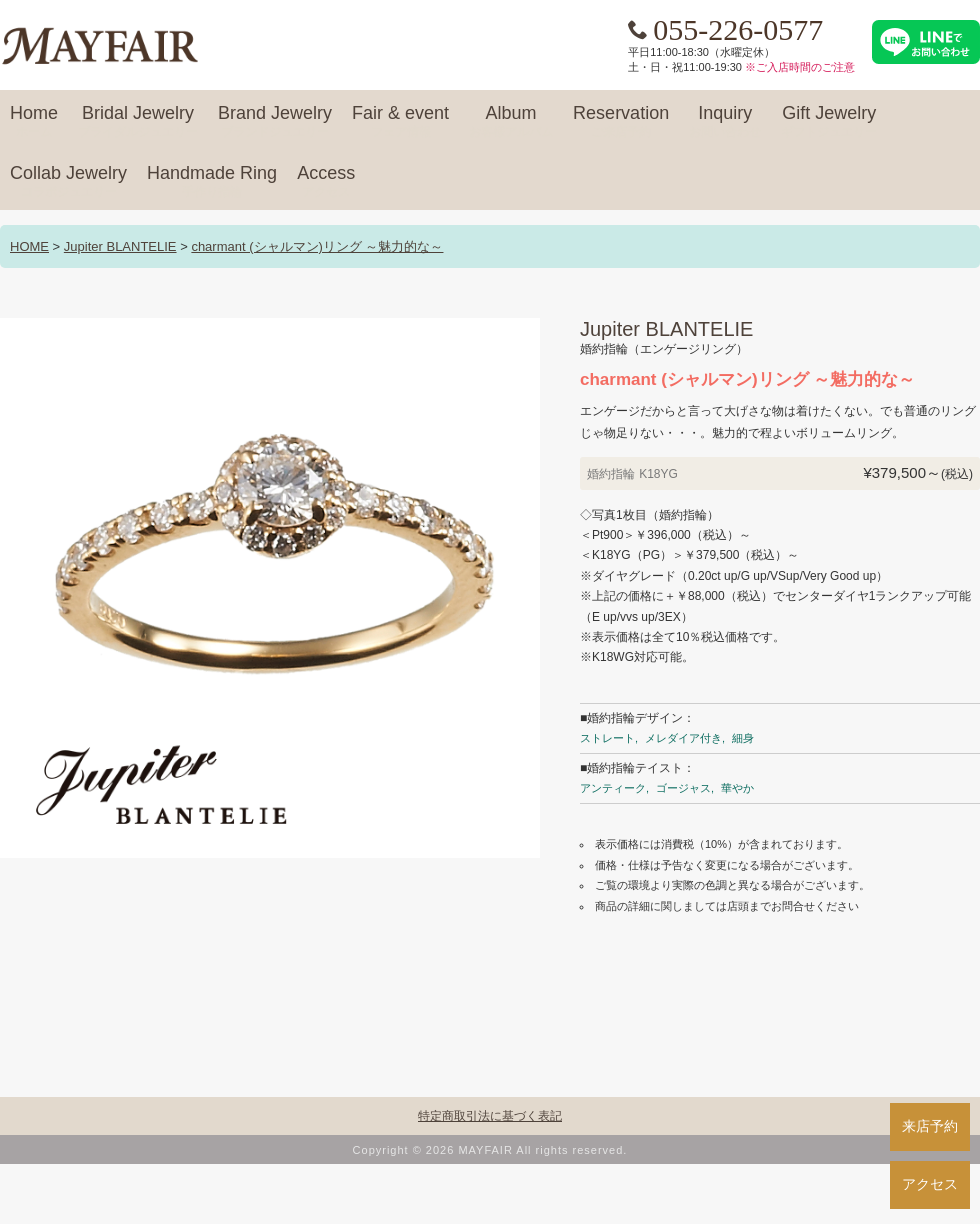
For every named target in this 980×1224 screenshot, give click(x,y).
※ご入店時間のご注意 (800, 67)
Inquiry (725, 122)
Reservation (621, 122)
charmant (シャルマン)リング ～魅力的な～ (317, 246)
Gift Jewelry (829, 122)
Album (511, 122)
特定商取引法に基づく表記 (490, 1116)
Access (326, 182)
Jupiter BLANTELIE (120, 246)
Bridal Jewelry (138, 122)
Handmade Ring (212, 182)
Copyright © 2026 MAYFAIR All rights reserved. (490, 1150)
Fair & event (400, 122)
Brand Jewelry (275, 122)
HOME (29, 246)
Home (34, 122)
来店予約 (930, 1126)
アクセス (930, 1184)
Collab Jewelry (68, 182)
